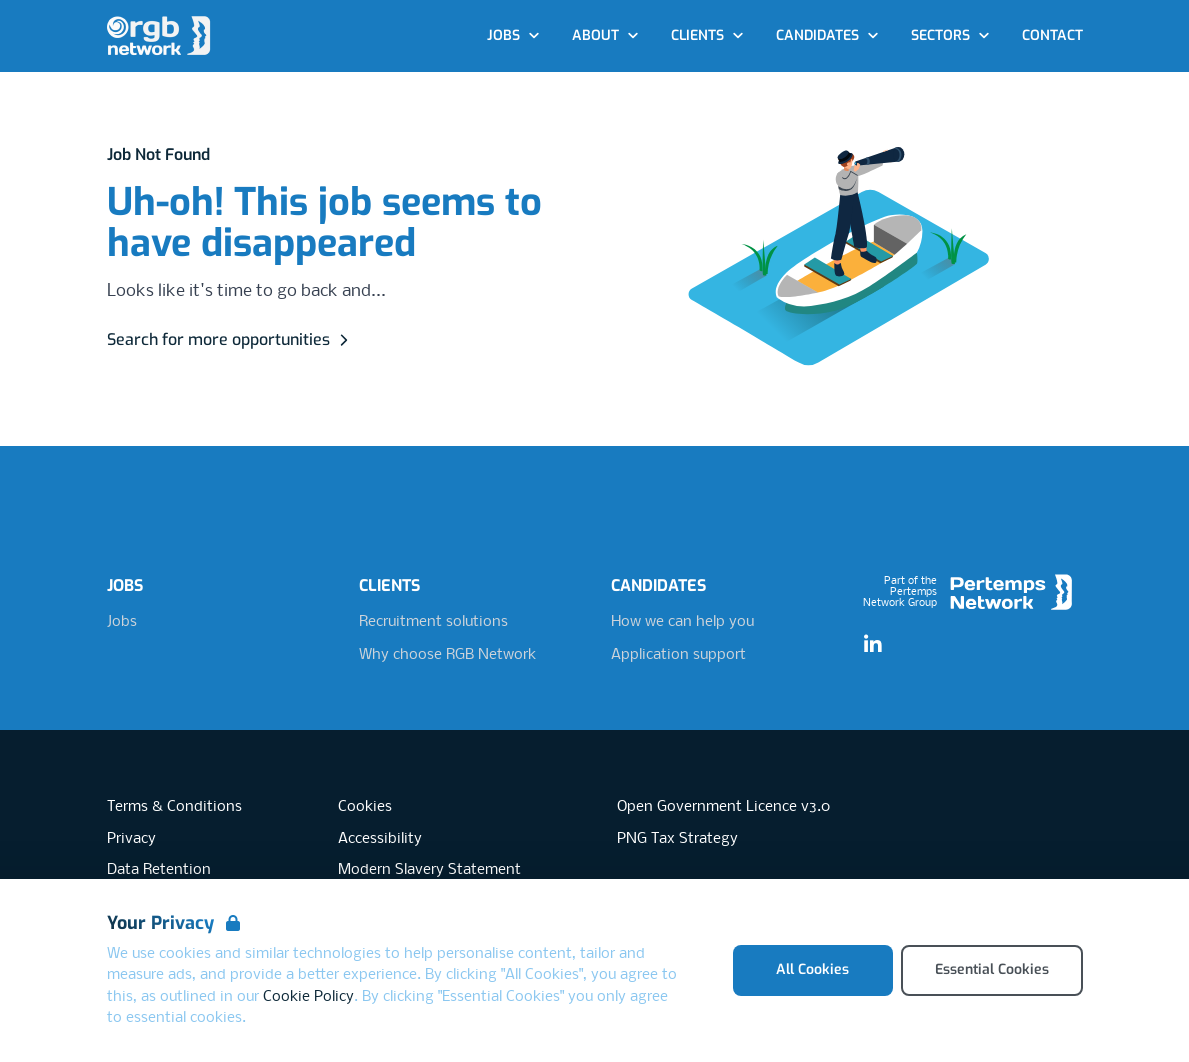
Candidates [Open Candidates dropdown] (827, 35)
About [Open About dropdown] (605, 35)
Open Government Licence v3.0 (723, 807)
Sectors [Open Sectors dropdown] (950, 35)
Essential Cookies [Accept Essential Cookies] (992, 969)
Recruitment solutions (433, 622)
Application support (678, 655)
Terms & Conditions (174, 807)
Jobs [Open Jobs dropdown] (513, 35)
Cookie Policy (308, 997)
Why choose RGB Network (447, 655)
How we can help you (682, 622)
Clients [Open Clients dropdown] (707, 35)
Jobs (122, 622)
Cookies (365, 807)
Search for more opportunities (230, 339)
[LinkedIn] (873, 645)
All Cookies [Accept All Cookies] (812, 969)
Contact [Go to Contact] (1052, 35)
